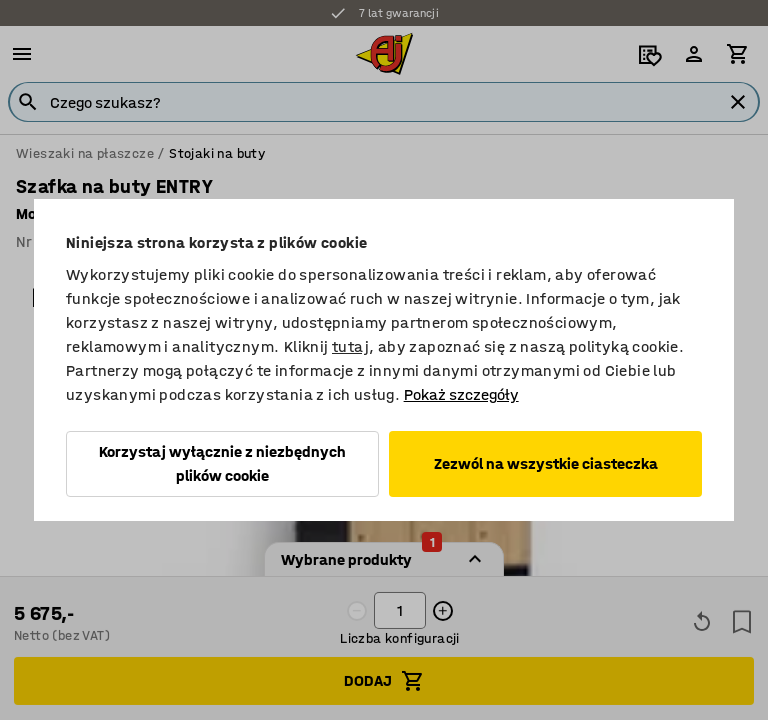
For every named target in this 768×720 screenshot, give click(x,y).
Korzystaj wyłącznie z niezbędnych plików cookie (222, 463)
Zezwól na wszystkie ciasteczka (546, 463)
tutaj (350, 346)
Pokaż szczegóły (461, 394)
